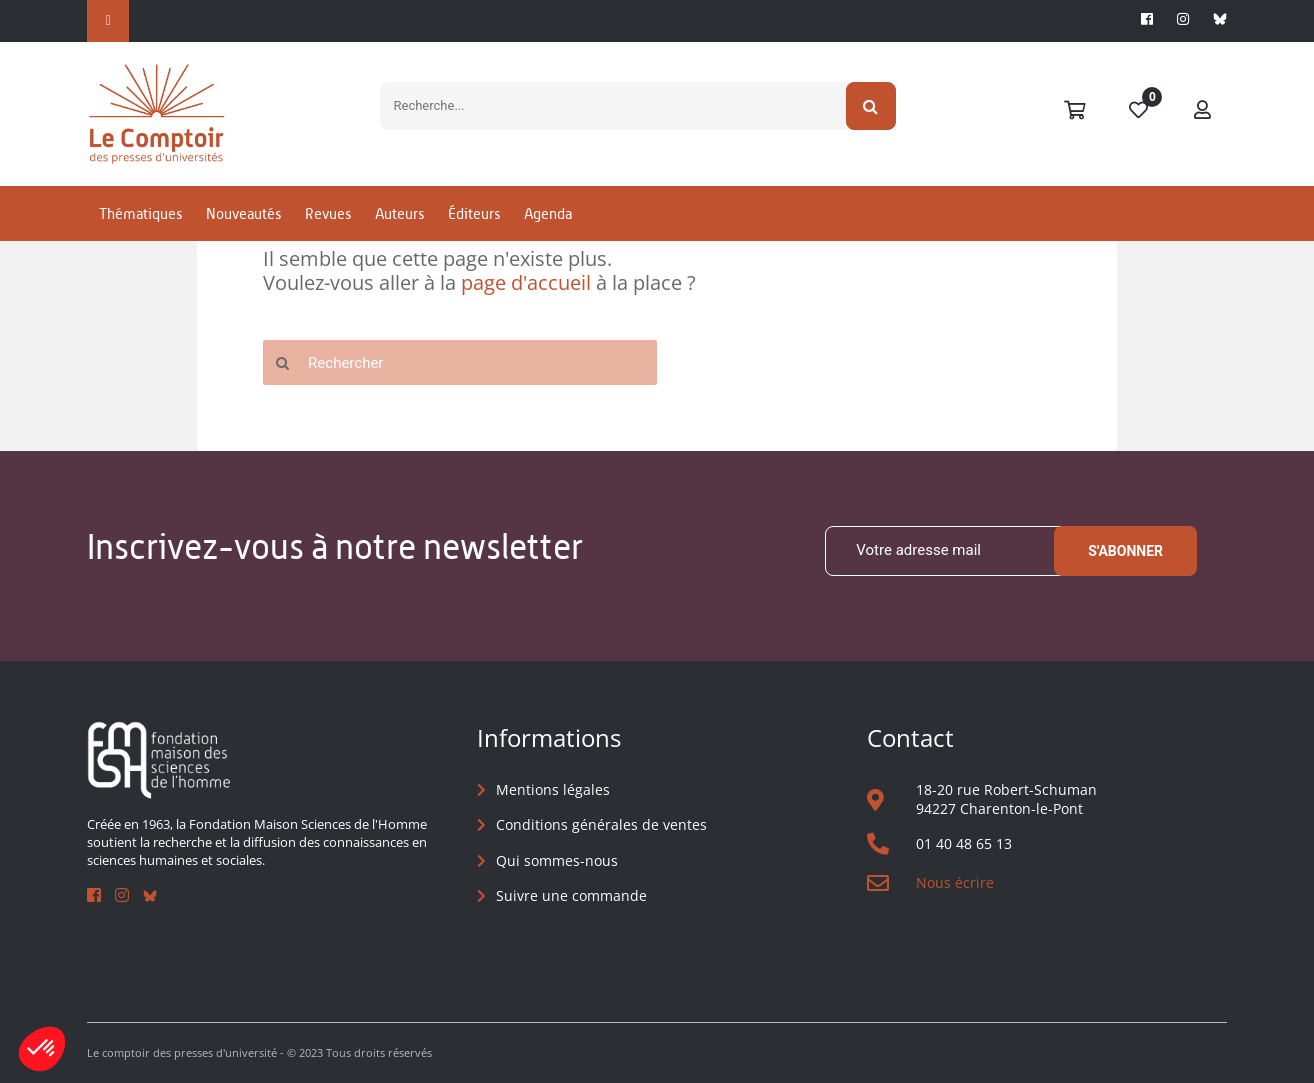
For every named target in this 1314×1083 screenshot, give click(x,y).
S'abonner (1125, 551)
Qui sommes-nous (557, 860)
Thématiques (140, 213)
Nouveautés (243, 213)
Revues (328, 213)
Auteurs (399, 213)
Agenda (548, 213)
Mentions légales (553, 789)
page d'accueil (526, 282)
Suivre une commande (571, 895)
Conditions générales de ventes (601, 824)
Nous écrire (955, 882)
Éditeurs (474, 213)
